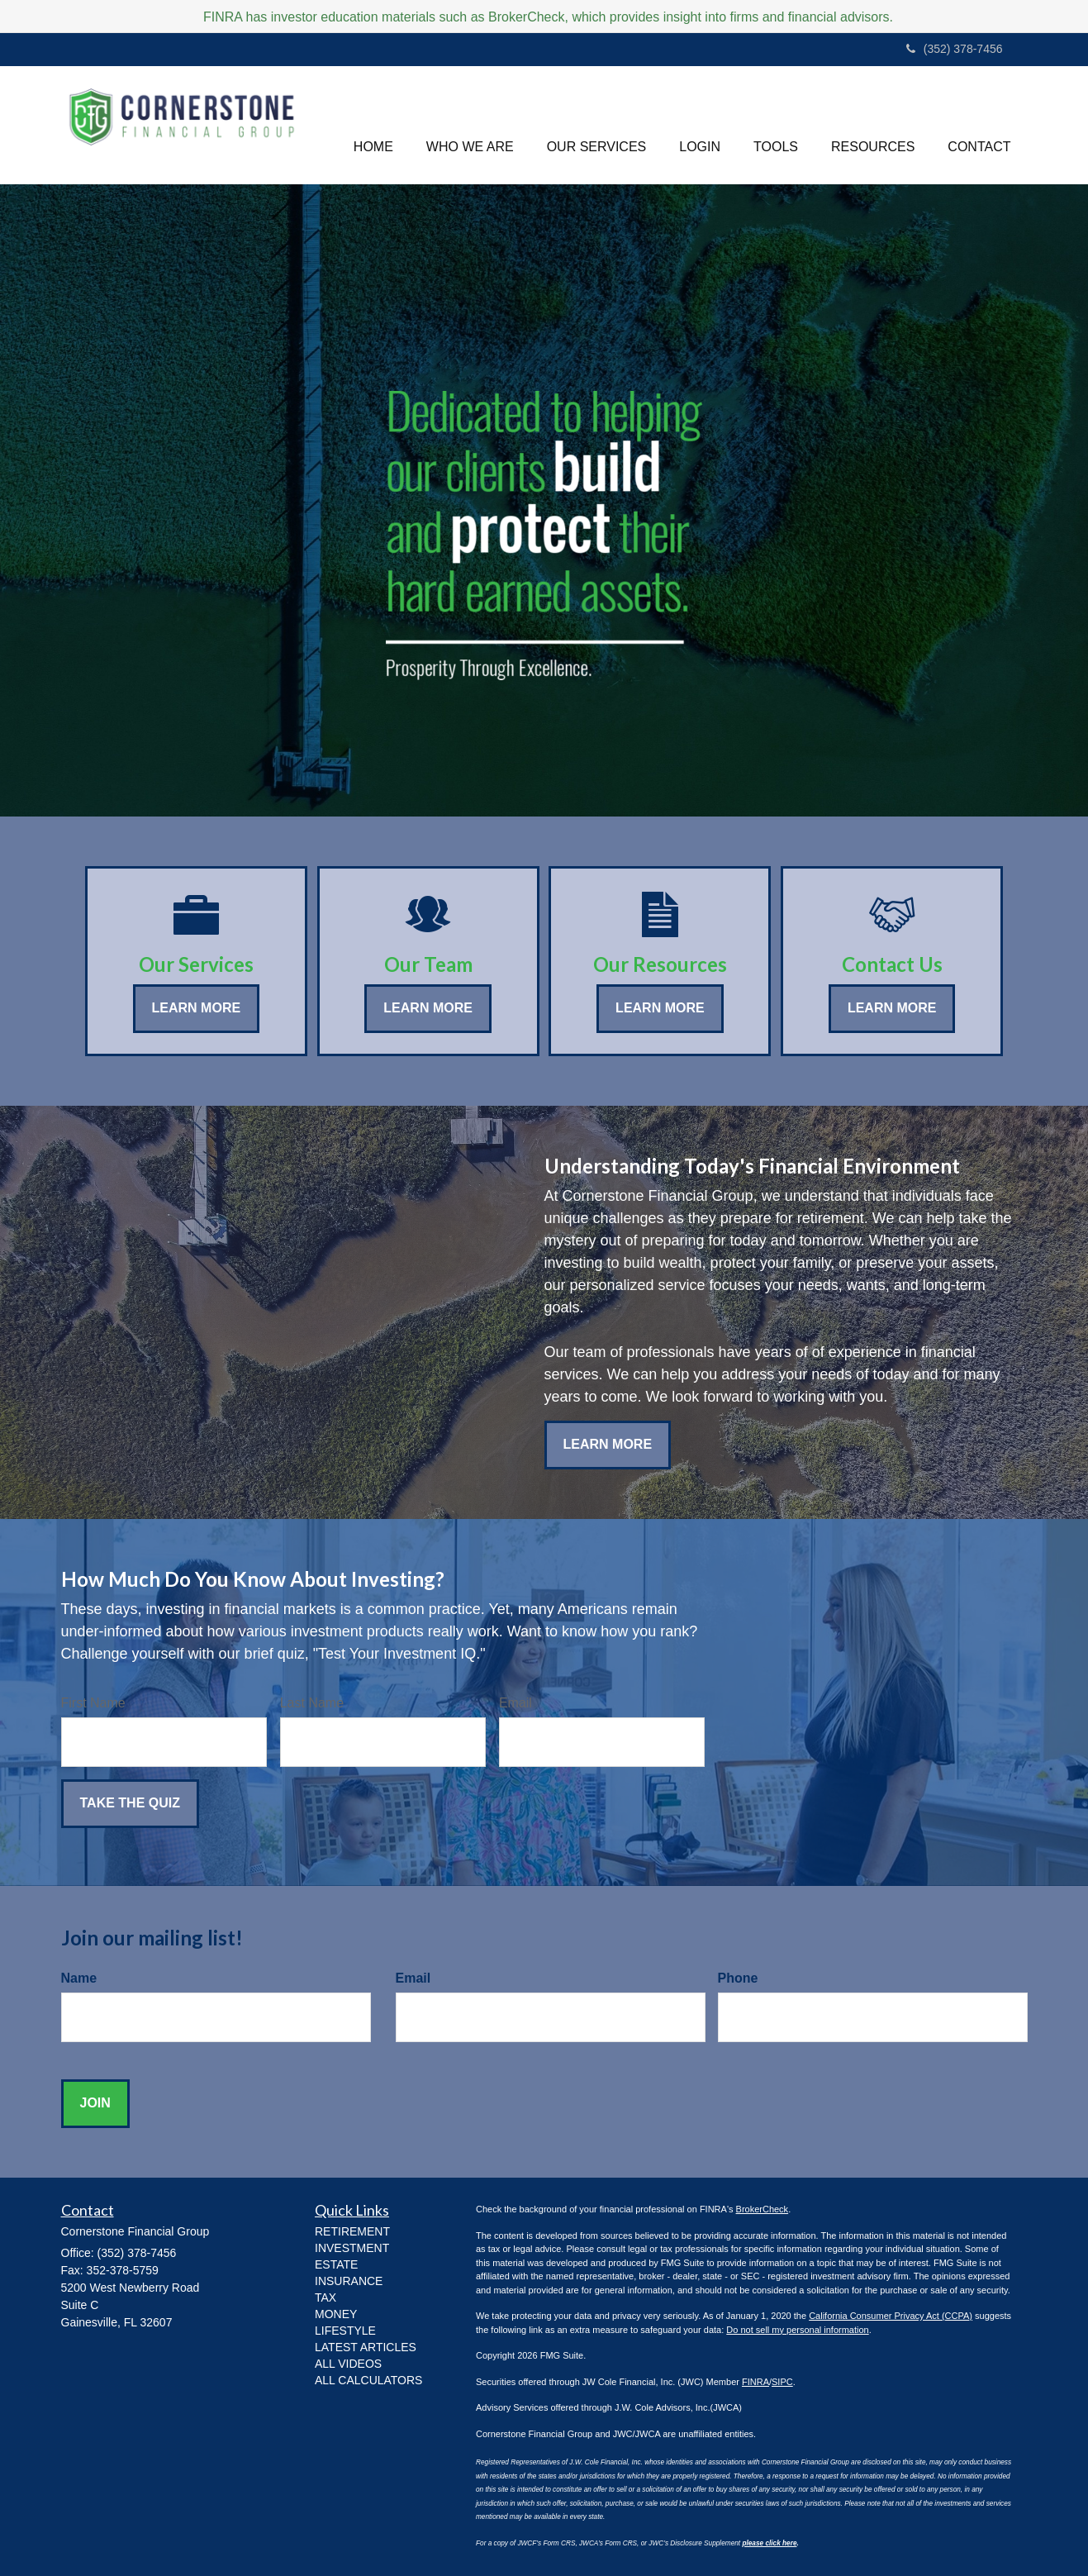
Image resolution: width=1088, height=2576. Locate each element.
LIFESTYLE (345, 2330)
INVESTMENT (352, 2248)
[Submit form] (130, 1803)
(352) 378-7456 (954, 48)
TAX (325, 2297)
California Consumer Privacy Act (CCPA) (890, 2316)
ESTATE (336, 2264)
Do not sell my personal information (797, 2330)
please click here (769, 2543)
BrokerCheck (762, 2209)
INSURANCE (348, 2281)
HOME (373, 124)
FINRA (755, 2382)
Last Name (312, 1703)
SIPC (782, 2382)
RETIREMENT (352, 2231)
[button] (470, 125)
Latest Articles (365, 2347)
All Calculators (368, 2380)
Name (79, 1978)
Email (515, 1703)
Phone (738, 1978)
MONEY (336, 2314)
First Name (93, 1703)
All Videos (348, 2363)
